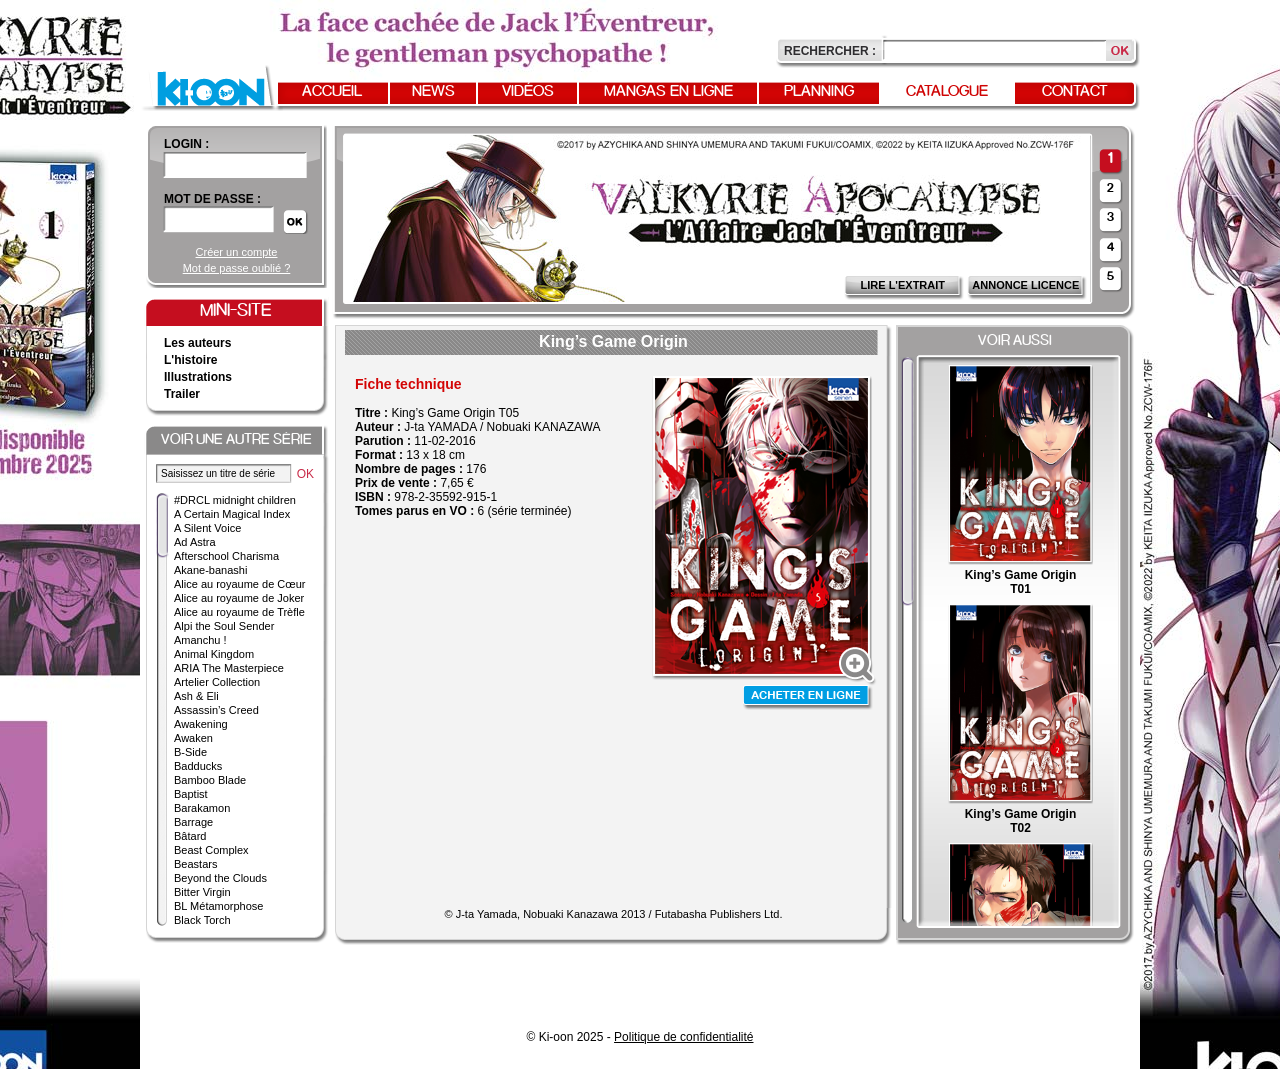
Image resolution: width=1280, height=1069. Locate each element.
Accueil (332, 92)
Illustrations (198, 377)
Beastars (195, 864)
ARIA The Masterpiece (229, 668)
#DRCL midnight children (235, 500)
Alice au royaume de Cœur (239, 584)
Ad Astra (195, 542)
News (433, 92)
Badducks (198, 766)
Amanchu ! (200, 640)
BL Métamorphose (218, 906)
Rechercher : (830, 51)
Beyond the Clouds (220, 878)
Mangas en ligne (668, 92)
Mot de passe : (212, 199)
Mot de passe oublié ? (237, 268)
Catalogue (947, 92)
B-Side (190, 752)
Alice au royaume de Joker (239, 598)
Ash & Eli (196, 696)
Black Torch (202, 920)
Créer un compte (237, 252)
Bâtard (190, 836)
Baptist (191, 794)
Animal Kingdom (214, 654)
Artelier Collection (217, 682)
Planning (819, 92)
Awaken (193, 738)
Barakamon (202, 808)
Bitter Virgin (202, 892)
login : (186, 144)
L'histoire (191, 360)
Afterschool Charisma (226, 556)
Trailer (182, 394)
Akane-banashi (210, 570)
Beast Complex (211, 850)
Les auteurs (197, 343)
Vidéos (528, 92)
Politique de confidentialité (683, 1037)
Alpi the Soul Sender (224, 626)
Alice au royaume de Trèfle (239, 612)
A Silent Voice (207, 528)
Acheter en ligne (808, 697)
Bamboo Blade (210, 780)
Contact (1075, 92)
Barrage (193, 822)
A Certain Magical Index (232, 514)
